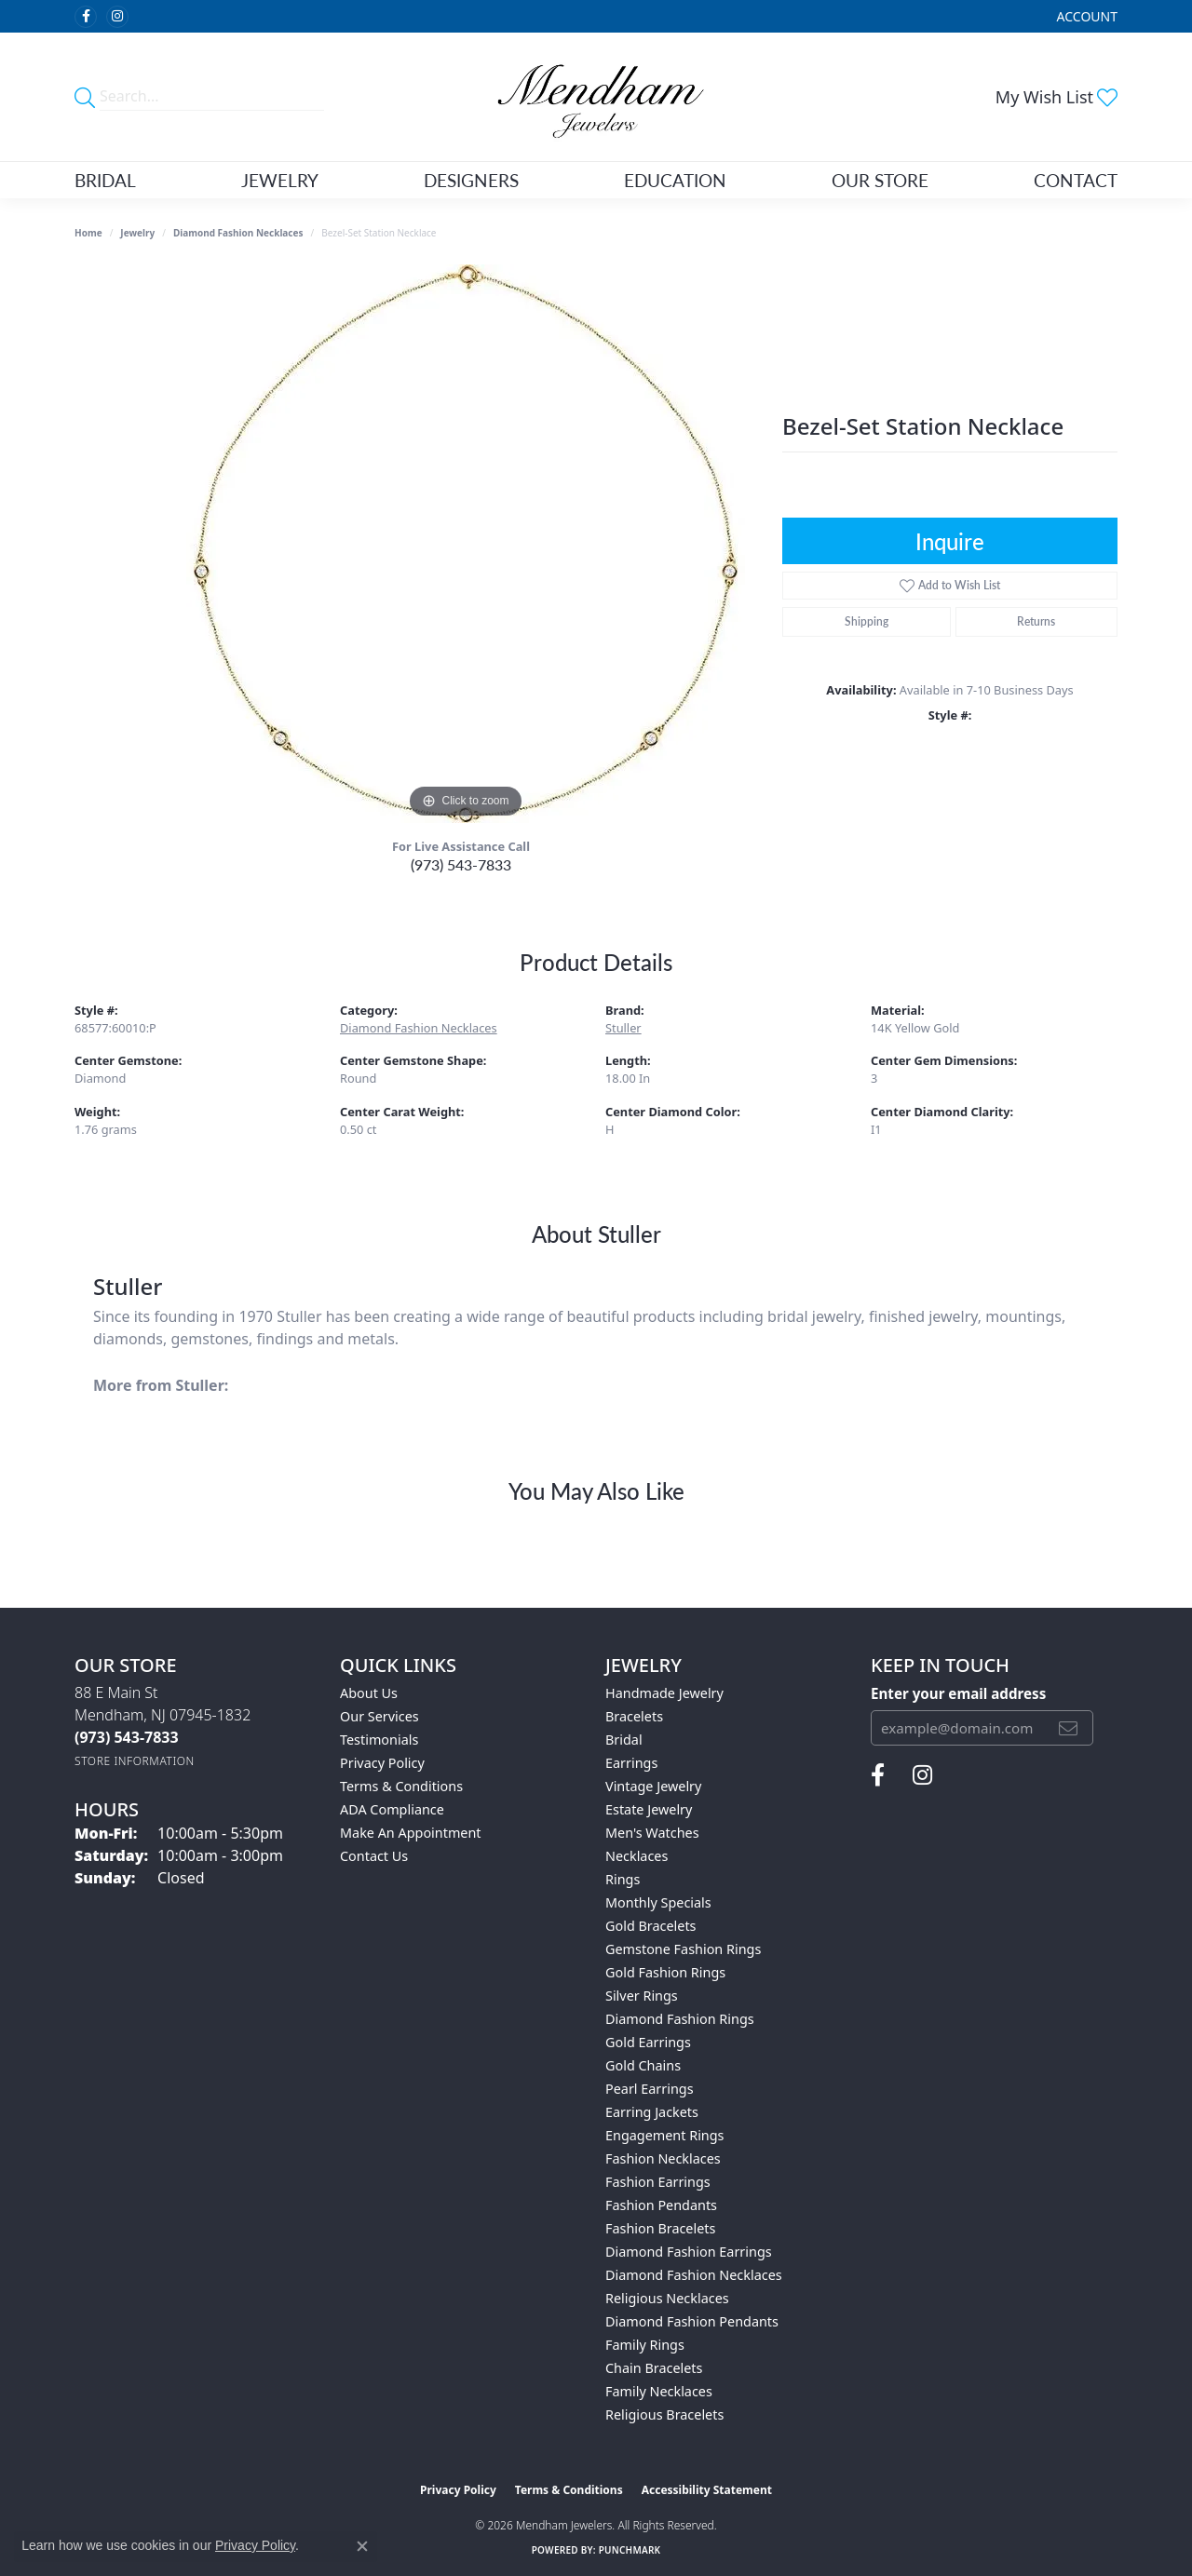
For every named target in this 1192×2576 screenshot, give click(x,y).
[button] (1085, 16)
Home (88, 232)
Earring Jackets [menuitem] (651, 2112)
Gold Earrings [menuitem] (648, 2042)
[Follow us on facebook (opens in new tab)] (85, 17)
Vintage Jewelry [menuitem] (653, 1786)
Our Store (880, 180)
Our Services (379, 1716)
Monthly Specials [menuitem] (658, 1902)
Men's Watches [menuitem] (652, 1832)
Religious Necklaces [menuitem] (667, 2298)
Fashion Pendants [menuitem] (661, 2205)
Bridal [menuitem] (624, 1739)
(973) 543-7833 (461, 864)
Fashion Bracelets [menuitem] (660, 2228)
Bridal (105, 180)
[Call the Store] (126, 1737)
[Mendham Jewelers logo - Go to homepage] (596, 97)
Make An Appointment (410, 1832)
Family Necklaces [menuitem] (658, 2391)
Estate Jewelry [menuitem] (648, 1809)
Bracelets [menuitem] (634, 1716)
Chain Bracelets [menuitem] (653, 2368)
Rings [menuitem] (622, 1879)
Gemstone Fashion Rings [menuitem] (683, 1949)
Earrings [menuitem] (631, 1763)
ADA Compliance (392, 1809)
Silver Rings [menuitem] (641, 1995)
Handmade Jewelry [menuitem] (664, 1693)
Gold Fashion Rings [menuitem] (665, 1972)
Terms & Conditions (401, 1786)
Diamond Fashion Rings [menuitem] (679, 2019)
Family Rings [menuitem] (644, 2344)
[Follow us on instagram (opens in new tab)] (117, 17)
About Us (369, 1693)
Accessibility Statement (707, 2490)
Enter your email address (958, 1693)
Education (675, 180)
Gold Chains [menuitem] (643, 2065)
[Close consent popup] (362, 2546)
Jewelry (279, 180)
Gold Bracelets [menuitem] (651, 1926)
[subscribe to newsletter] (1068, 1728)
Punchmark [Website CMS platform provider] (630, 2549)
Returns (1036, 621)
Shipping (866, 621)
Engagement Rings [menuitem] (665, 2135)
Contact (1076, 180)
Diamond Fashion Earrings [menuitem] (688, 2251)
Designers (471, 180)
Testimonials (379, 1739)
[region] (465, 543)
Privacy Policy (382, 1763)
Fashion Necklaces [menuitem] (663, 2158)
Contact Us (374, 1856)
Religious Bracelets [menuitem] (664, 2414)
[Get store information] (134, 1761)
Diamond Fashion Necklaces (238, 232)
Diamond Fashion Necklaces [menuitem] (693, 2275)
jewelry (137, 232)
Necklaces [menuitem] (636, 1856)
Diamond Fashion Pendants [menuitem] (692, 2321)
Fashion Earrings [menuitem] (658, 2182)
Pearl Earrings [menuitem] (649, 2088)
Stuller (623, 1027)
